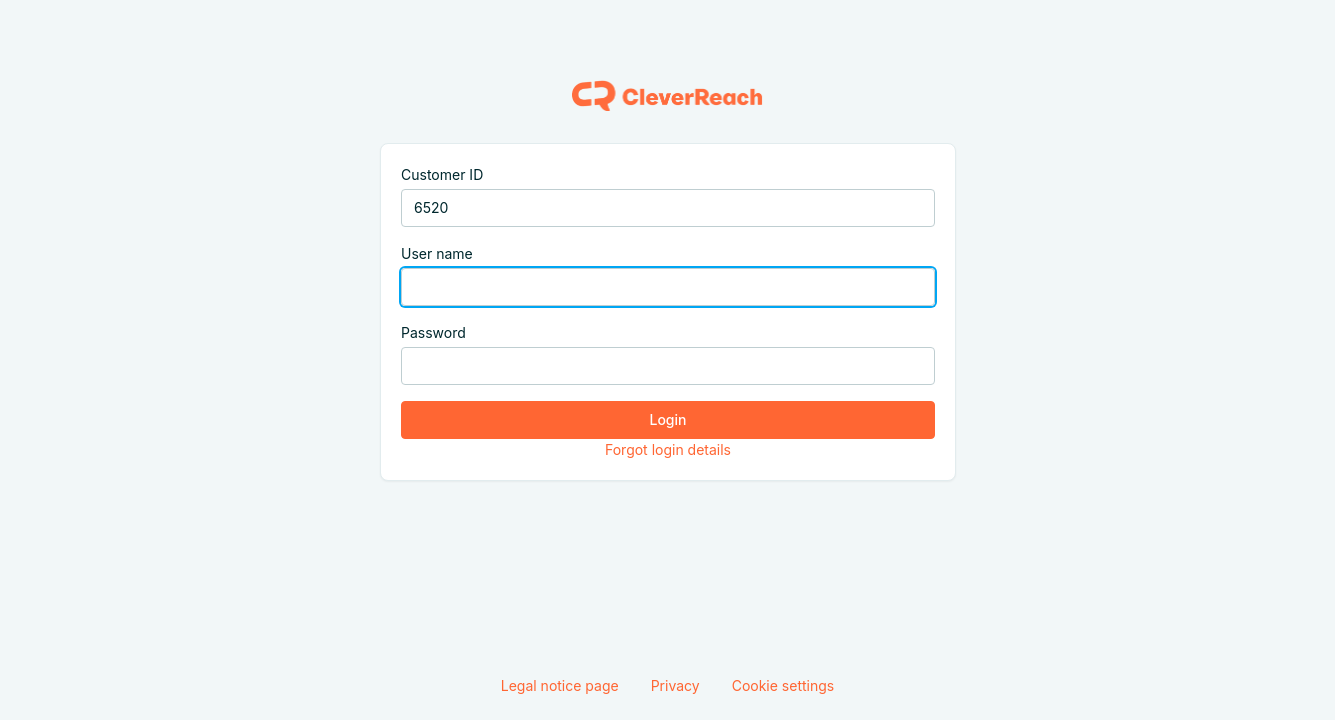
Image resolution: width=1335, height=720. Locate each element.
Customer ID (442, 174)
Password (433, 332)
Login (667, 419)
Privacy (675, 685)
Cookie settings (783, 685)
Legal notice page (560, 685)
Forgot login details (667, 449)
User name (437, 253)
